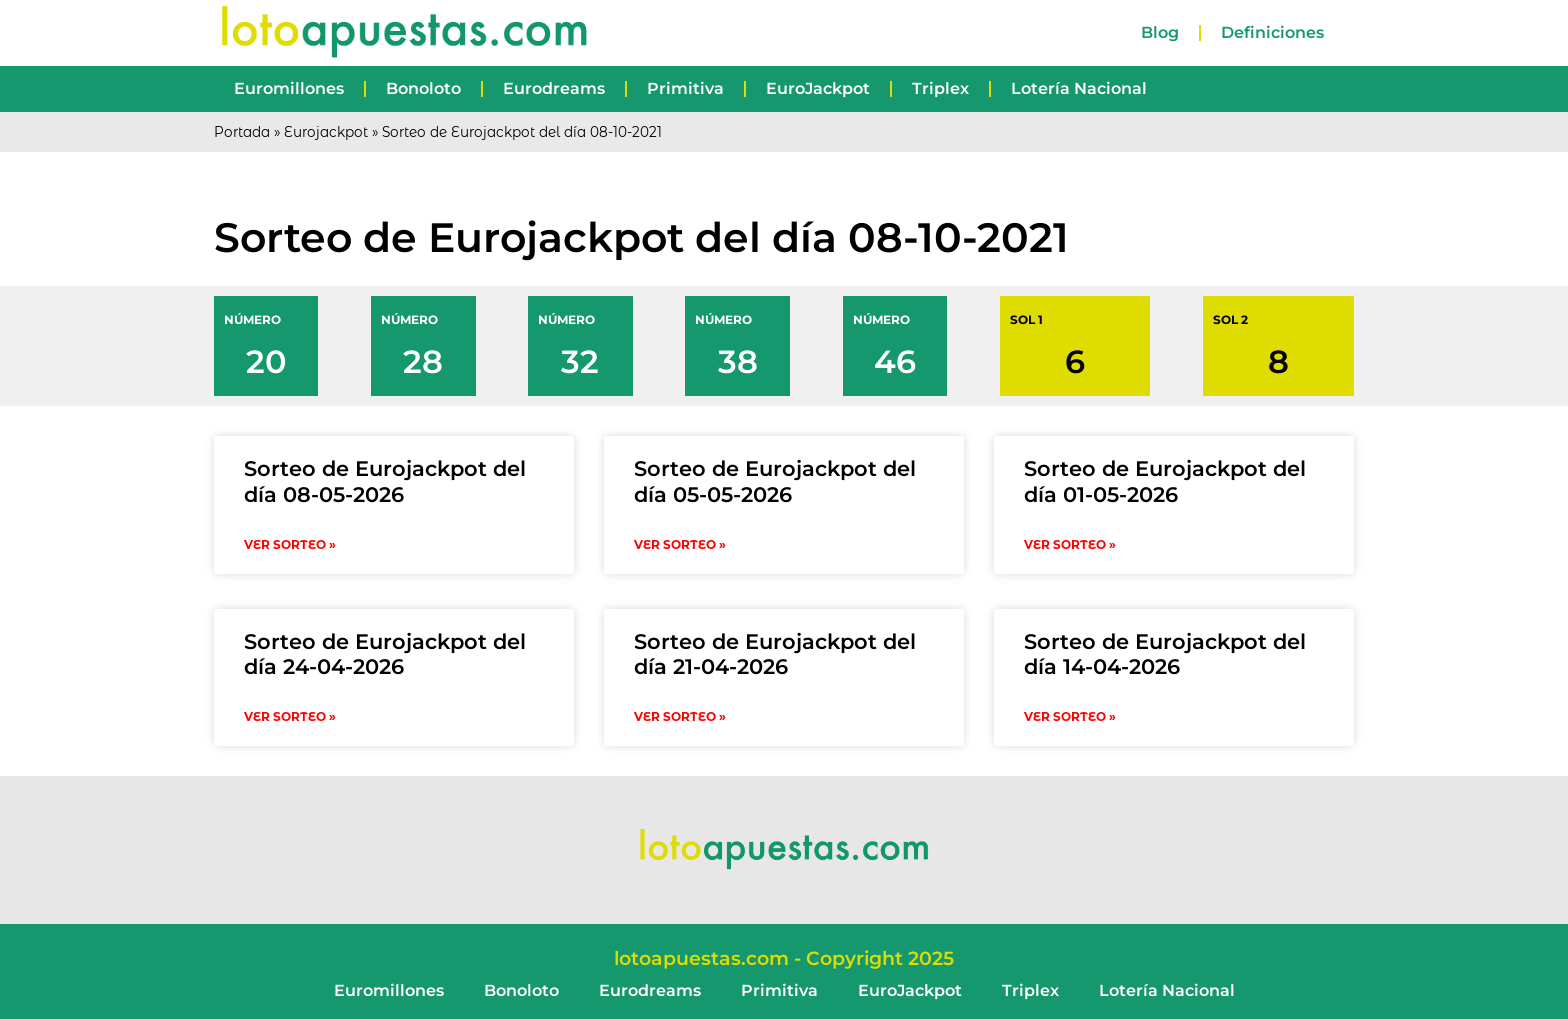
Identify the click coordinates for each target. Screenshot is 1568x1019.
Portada (242, 132)
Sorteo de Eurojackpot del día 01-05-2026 (1165, 481)
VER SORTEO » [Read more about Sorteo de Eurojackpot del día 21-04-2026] (680, 716)
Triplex (940, 88)
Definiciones (1272, 32)
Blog (1160, 32)
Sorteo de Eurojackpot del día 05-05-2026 (775, 481)
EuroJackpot (818, 88)
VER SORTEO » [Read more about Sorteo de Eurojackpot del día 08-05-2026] (290, 544)
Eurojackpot (326, 132)
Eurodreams (554, 88)
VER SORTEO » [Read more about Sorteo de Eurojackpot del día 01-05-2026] (1070, 544)
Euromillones (289, 88)
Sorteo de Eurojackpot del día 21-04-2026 (775, 654)
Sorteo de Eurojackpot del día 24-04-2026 (385, 654)
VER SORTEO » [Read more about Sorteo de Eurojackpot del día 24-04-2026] (290, 716)
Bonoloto (423, 88)
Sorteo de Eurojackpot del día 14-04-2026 (1165, 654)
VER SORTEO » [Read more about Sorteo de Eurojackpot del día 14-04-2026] (1070, 716)
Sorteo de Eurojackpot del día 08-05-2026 (385, 481)
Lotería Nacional (1079, 88)
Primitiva (685, 88)
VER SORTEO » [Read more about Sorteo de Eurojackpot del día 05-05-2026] (680, 544)
